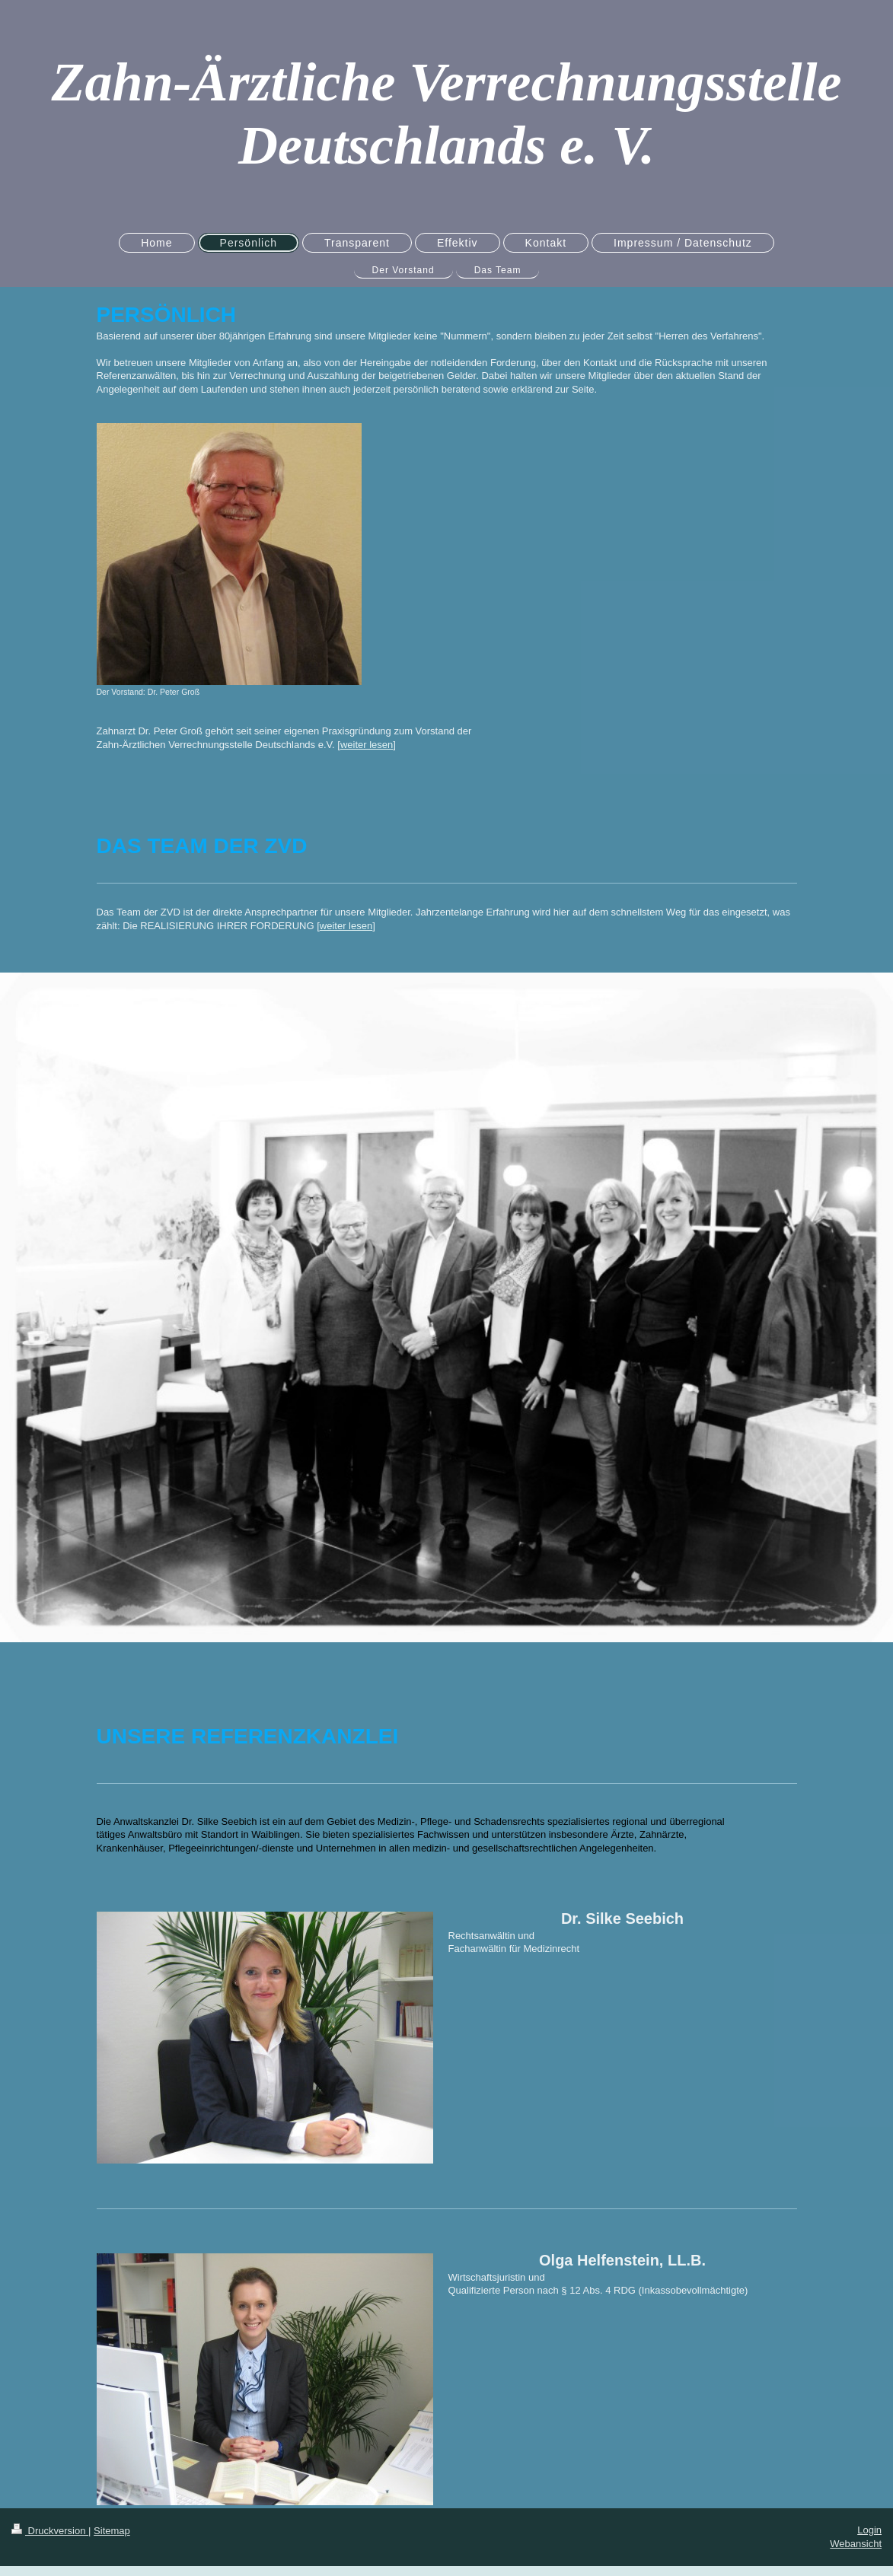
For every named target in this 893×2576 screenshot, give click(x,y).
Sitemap (112, 2530)
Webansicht (856, 2543)
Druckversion (49, 2530)
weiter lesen (366, 744)
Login (869, 2530)
